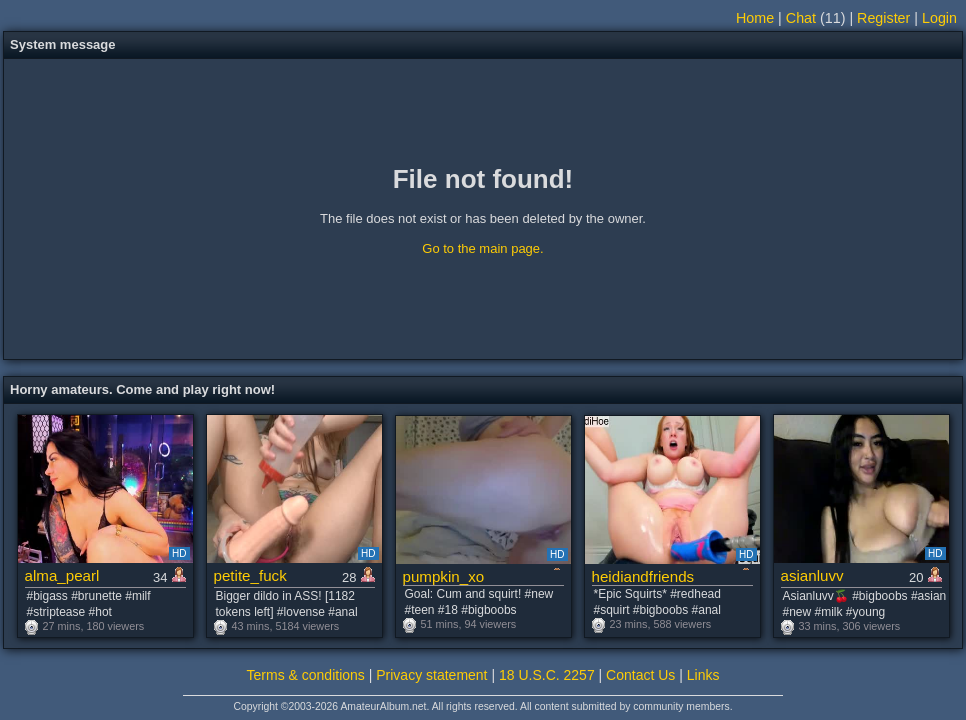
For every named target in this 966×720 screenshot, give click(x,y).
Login (939, 18)
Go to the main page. (482, 248)
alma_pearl (62, 575)
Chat (801, 18)
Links (703, 675)
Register (883, 18)
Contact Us (640, 675)
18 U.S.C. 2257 (547, 675)
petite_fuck (250, 575)
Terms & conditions (306, 675)
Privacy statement (431, 675)
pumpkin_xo (444, 576)
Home (755, 18)
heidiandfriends (643, 576)
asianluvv (812, 575)
